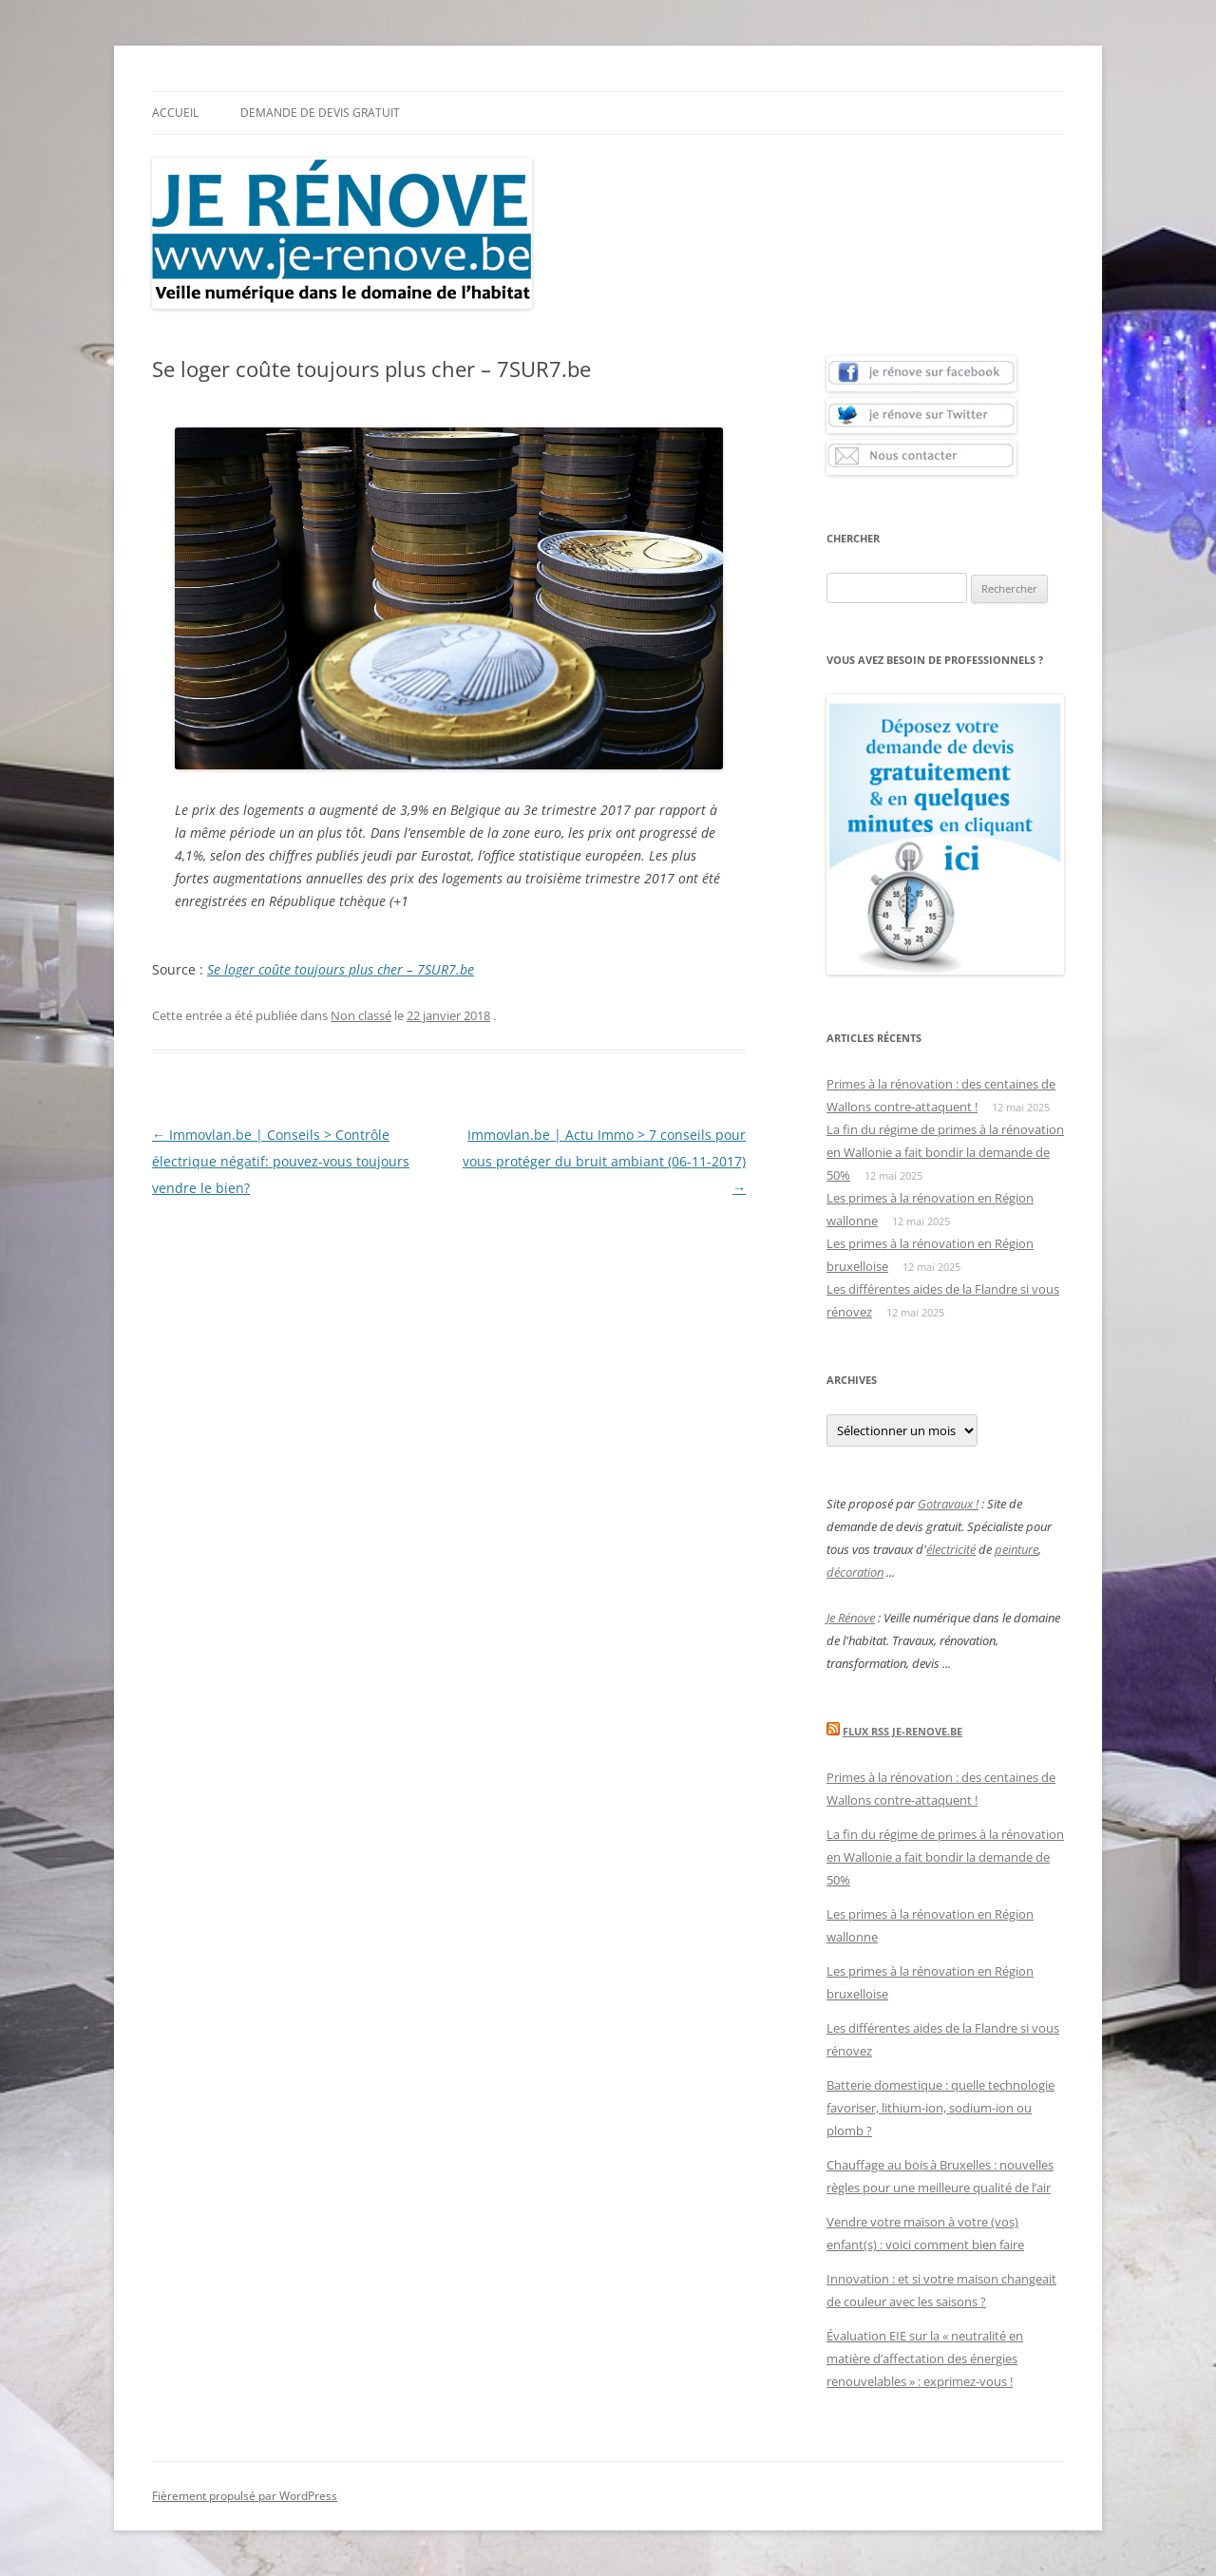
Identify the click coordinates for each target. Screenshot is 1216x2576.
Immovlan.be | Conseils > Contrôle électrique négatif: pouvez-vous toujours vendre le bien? (280, 1161)
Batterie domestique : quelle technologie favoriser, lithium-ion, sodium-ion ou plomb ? (940, 2107)
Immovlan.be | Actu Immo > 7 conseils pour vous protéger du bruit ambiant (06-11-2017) (604, 1161)
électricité (951, 1549)
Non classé (361, 1015)
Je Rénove (850, 1617)
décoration (855, 1572)
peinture (1016, 1549)
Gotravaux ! (948, 1503)
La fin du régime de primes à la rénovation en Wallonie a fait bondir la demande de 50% (945, 1152)
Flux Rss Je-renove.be (902, 1731)
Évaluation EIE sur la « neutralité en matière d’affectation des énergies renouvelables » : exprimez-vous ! (924, 2358)
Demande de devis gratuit (320, 112)
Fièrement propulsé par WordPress (244, 2496)
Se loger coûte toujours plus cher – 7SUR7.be (340, 969)
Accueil (175, 112)
